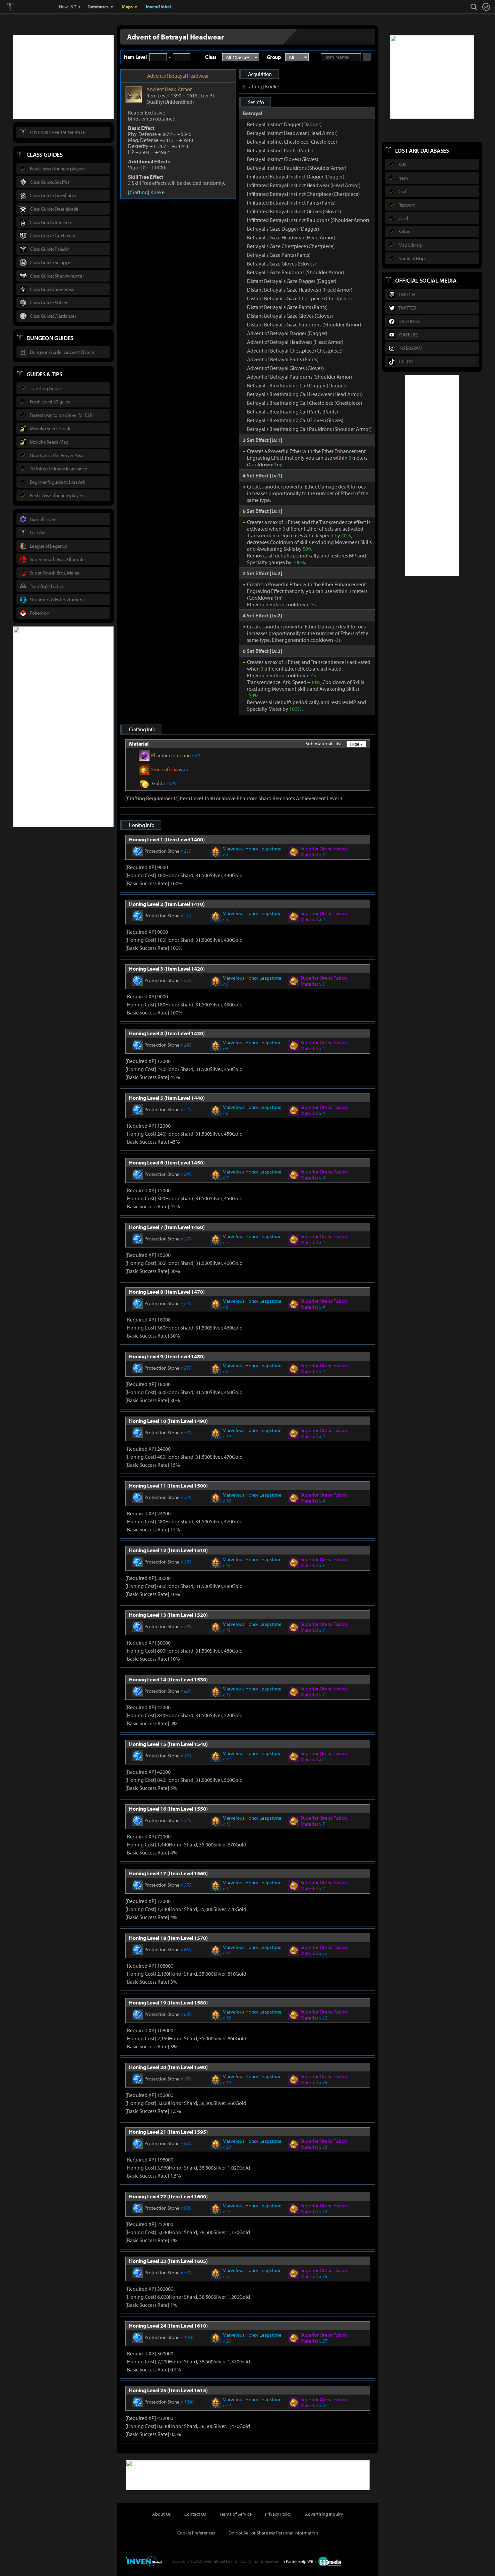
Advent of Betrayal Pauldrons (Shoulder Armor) (299, 376)
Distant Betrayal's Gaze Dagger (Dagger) (291, 281)
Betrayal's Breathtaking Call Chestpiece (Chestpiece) (304, 402)
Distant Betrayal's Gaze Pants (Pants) (287, 307)
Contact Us (195, 2513)
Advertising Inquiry (324, 2513)
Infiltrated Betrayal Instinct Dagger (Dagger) (296, 176)
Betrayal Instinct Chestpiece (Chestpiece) (292, 141)
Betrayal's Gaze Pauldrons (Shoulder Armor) (295, 272)
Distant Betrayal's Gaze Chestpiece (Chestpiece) (299, 298)
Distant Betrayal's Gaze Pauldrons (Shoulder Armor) (304, 324)
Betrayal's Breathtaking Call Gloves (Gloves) (295, 420)
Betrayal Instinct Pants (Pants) (280, 150)
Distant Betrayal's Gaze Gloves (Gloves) (290, 315)
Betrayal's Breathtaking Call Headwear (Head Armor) (305, 394)
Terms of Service (236, 2513)
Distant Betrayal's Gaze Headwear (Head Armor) (300, 289)
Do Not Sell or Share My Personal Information (273, 2532)
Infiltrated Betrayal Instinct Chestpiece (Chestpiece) (303, 194)
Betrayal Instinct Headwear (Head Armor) (292, 133)
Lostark (14, 6)
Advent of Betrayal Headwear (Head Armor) (295, 341)
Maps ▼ (130, 7)
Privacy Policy (278, 2513)
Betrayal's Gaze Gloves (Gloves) (281, 263)
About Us (161, 2513)
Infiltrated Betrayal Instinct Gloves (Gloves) (294, 211)
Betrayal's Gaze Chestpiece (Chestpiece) (291, 246)
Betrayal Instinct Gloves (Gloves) (282, 159)
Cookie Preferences (196, 2532)
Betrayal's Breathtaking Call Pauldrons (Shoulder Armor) (309, 429)
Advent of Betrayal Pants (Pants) (283, 359)
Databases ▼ (100, 7)
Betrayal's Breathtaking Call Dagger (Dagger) (297, 385)
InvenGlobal (158, 7)
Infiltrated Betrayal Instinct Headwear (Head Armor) (304, 185)
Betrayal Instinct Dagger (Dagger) (284, 124)
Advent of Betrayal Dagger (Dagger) (287, 333)
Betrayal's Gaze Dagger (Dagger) (283, 228)
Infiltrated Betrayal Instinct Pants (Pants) (291, 202)
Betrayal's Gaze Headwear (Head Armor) (291, 237)
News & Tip (69, 7)
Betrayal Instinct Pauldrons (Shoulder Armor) (297, 167)
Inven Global (34, 6)
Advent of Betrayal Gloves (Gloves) (285, 368)
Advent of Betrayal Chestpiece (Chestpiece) (295, 350)
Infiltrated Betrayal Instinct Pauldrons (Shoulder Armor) (308, 220)
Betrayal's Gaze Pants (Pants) (279, 254)
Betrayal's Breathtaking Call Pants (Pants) (292, 411)
